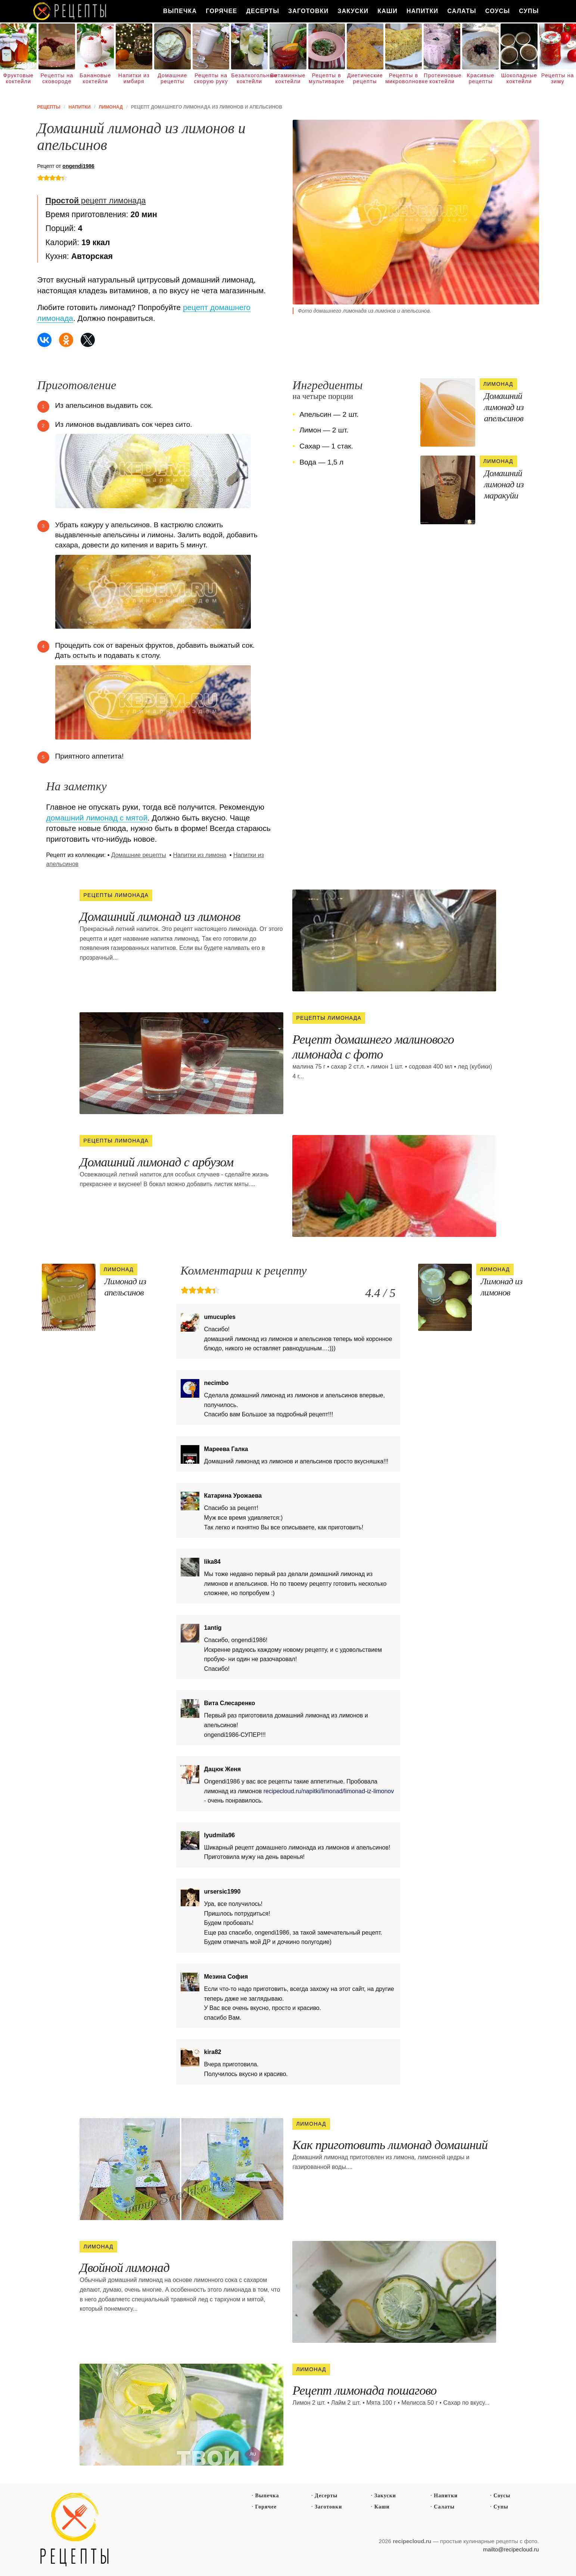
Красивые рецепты (481, 78)
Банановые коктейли (95, 78)
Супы (529, 11)
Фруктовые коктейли (18, 78)
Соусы (497, 11)
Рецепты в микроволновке (403, 78)
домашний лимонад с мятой (97, 817)
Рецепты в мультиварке (326, 78)
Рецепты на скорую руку (211, 78)
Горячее (221, 11)
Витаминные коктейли (287, 78)
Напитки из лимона (199, 855)
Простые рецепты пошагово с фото (74, 2529)
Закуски (352, 11)
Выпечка (180, 11)
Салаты (461, 11)
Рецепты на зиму (557, 78)
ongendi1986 (78, 166)
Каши (387, 11)
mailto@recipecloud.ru (511, 2549)
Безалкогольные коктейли (249, 78)
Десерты (262, 11)
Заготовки (308, 11)
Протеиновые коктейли (442, 78)
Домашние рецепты (172, 78)
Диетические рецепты (365, 78)
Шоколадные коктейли (519, 78)
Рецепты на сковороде (56, 78)
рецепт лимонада (96, 200)
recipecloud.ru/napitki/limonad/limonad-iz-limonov (329, 1791)
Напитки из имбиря (134, 78)
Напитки (422, 11)
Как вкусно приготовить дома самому (70, 11)
